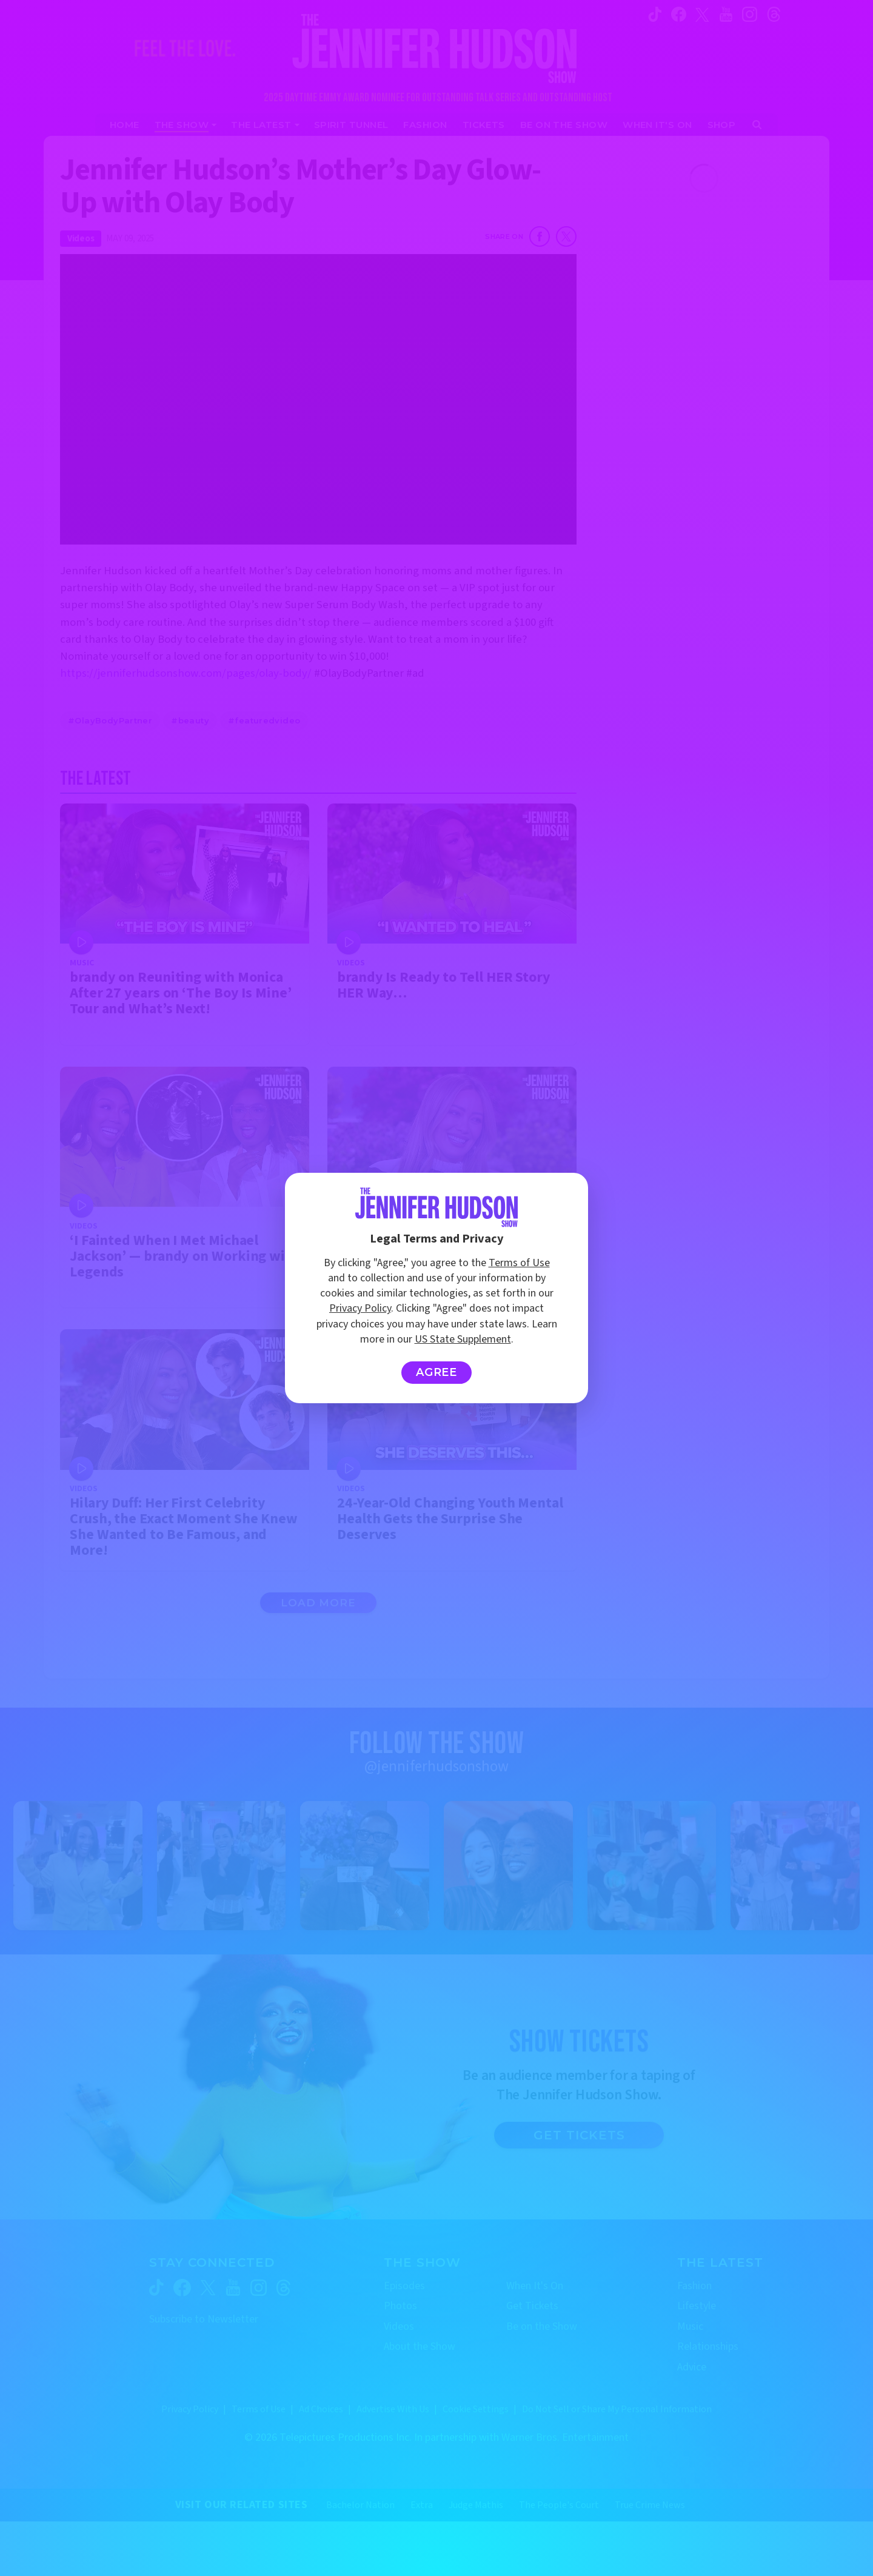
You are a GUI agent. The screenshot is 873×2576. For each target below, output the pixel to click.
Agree (437, 1372)
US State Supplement (463, 1339)
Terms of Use (519, 1262)
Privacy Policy (360, 1308)
